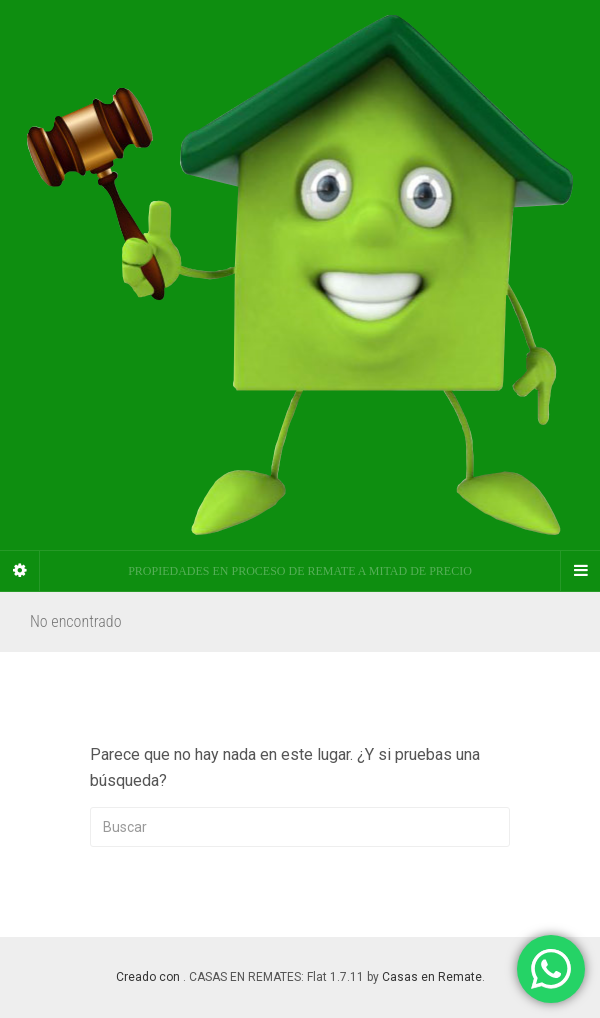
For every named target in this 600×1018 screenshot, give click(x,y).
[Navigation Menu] (580, 571)
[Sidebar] (20, 571)
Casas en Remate (432, 977)
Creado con (149, 977)
